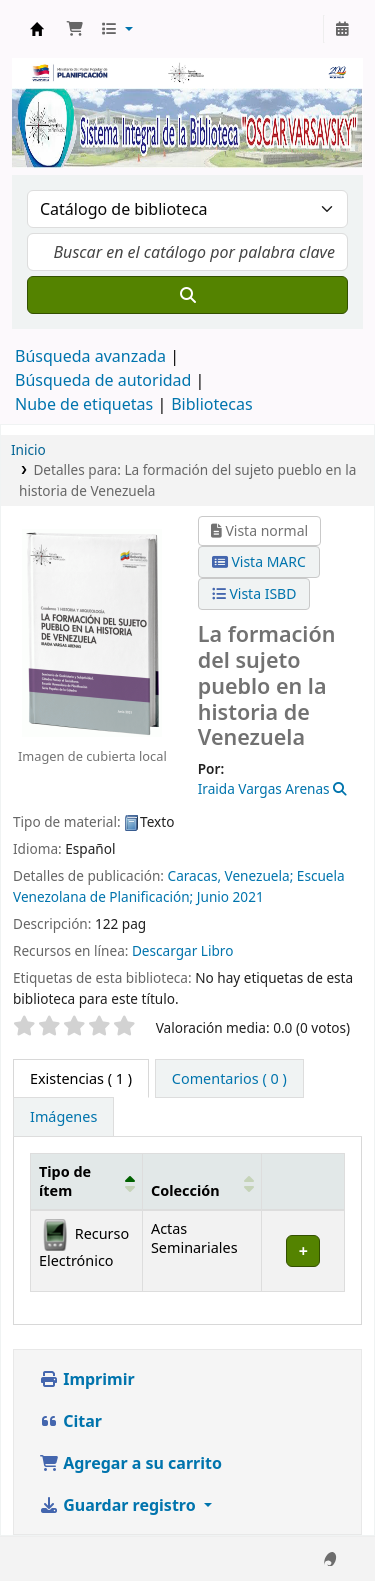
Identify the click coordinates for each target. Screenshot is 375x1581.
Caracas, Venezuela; (232, 875)
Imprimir (87, 1379)
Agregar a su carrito (130, 1463)
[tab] (229, 1079)
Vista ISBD (254, 593)
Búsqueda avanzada (90, 356)
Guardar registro (119, 1505)
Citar (70, 1421)
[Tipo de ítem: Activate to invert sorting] (87, 1182)
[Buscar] (187, 295)
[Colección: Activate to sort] (202, 1182)
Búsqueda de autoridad (103, 380)
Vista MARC (259, 561)
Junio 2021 (230, 896)
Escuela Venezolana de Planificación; (179, 885)
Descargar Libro (182, 950)
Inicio (28, 449)
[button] (75, 29)
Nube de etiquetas (84, 404)
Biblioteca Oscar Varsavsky (37, 29)
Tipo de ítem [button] (65, 1181)
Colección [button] (185, 1190)
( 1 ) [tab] (81, 1078)
